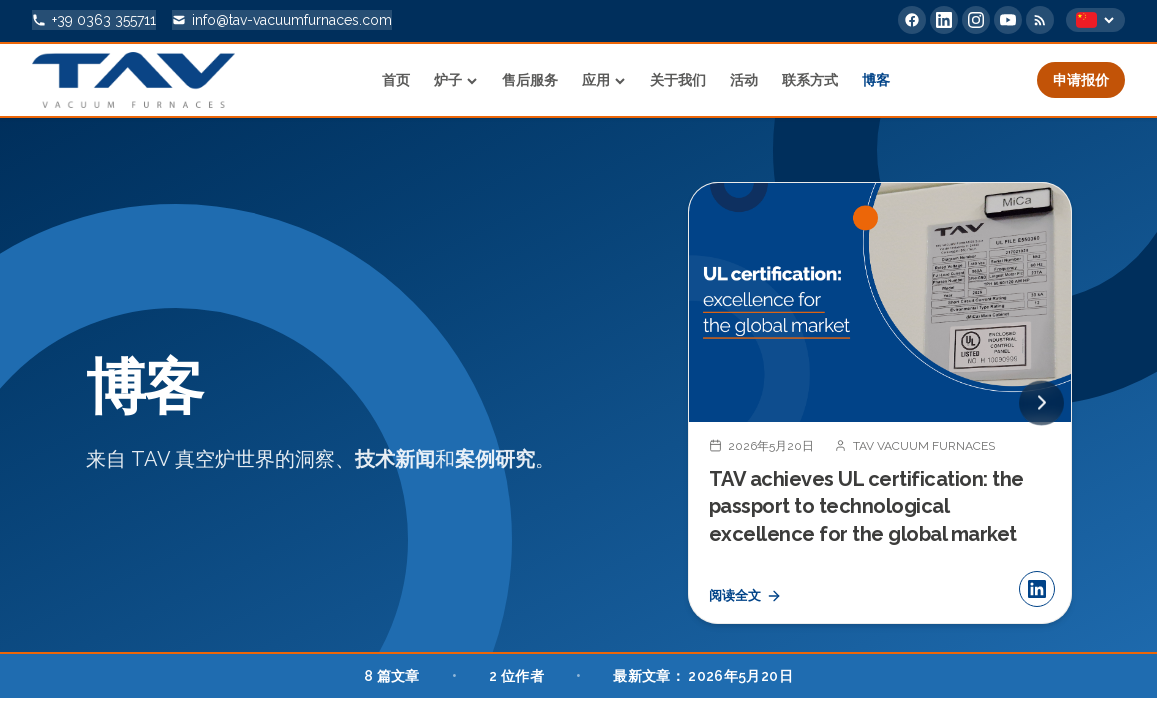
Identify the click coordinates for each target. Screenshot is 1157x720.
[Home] (133, 80)
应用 (604, 80)
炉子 (456, 80)
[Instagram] (976, 20)
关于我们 (678, 80)
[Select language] (1095, 20)
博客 (876, 80)
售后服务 (530, 80)
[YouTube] (1008, 20)
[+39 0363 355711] (94, 20)
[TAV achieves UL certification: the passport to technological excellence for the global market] (880, 404)
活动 (744, 80)
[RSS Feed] (1040, 20)
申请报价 (1081, 80)
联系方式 (810, 80)
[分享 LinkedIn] (1037, 592)
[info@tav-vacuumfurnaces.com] (282, 20)
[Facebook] (912, 20)
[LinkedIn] (944, 20)
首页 (396, 80)
